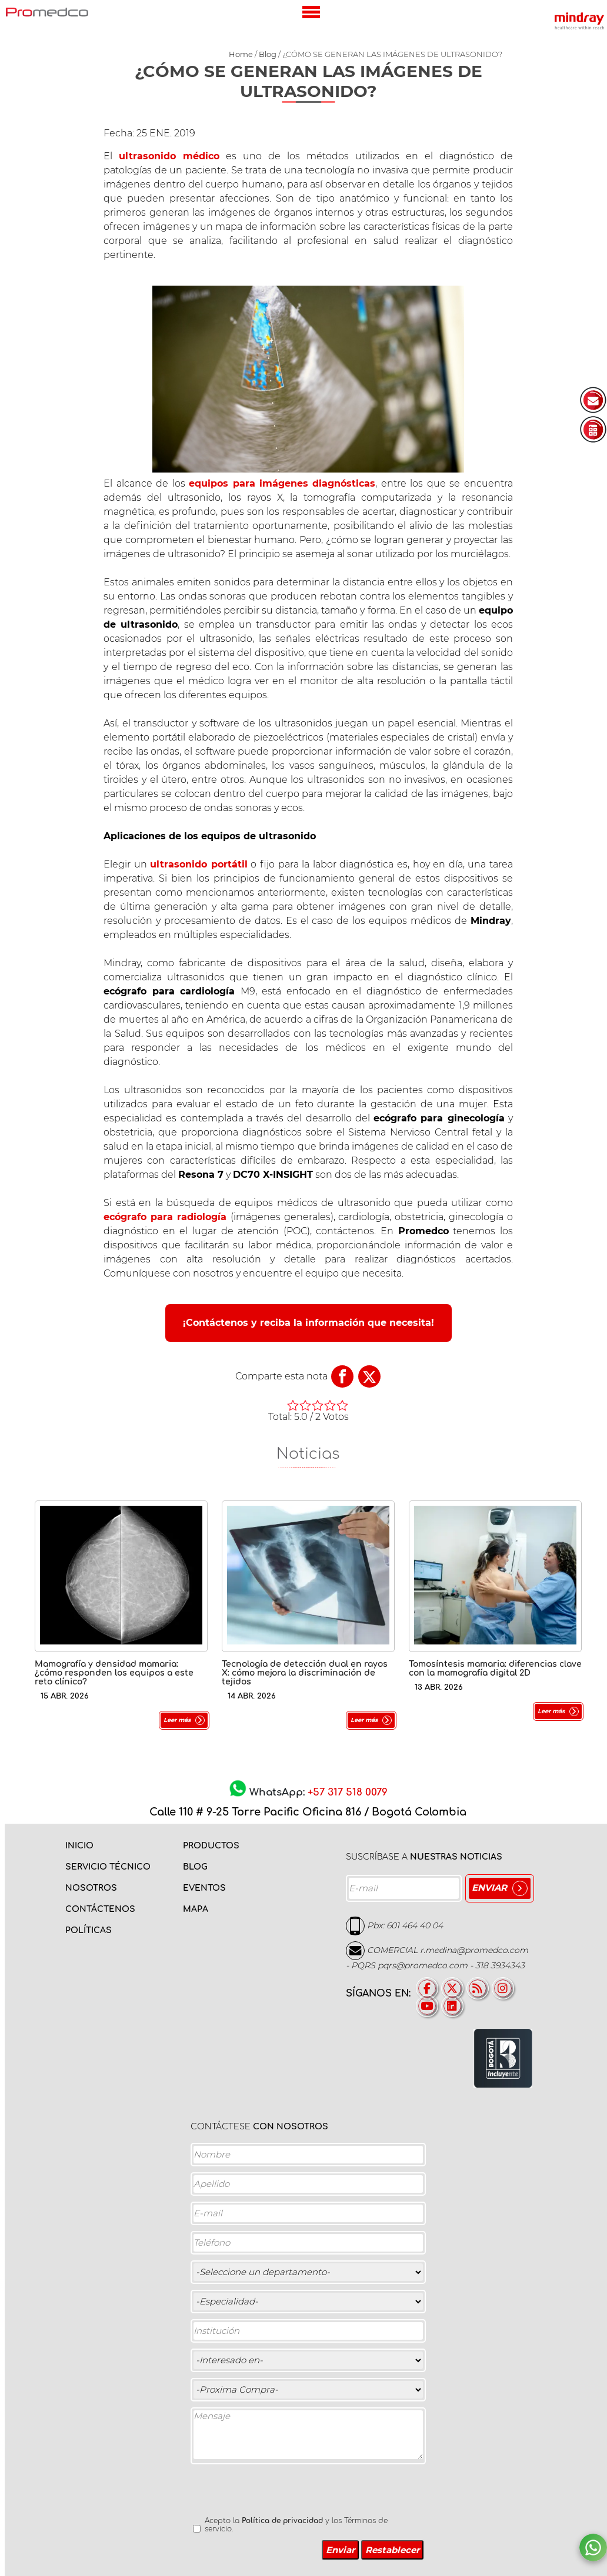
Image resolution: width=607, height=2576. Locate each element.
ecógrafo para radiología (165, 1216)
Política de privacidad (282, 2521)
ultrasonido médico (169, 156)
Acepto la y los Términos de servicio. (296, 2525)
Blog (267, 54)
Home (241, 54)
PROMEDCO (47, 12)
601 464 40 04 (414, 1925)
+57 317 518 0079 (348, 1792)
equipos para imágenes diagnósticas (282, 483)
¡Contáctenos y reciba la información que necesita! (308, 1322)
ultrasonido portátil (199, 864)
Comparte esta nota (281, 1376)
